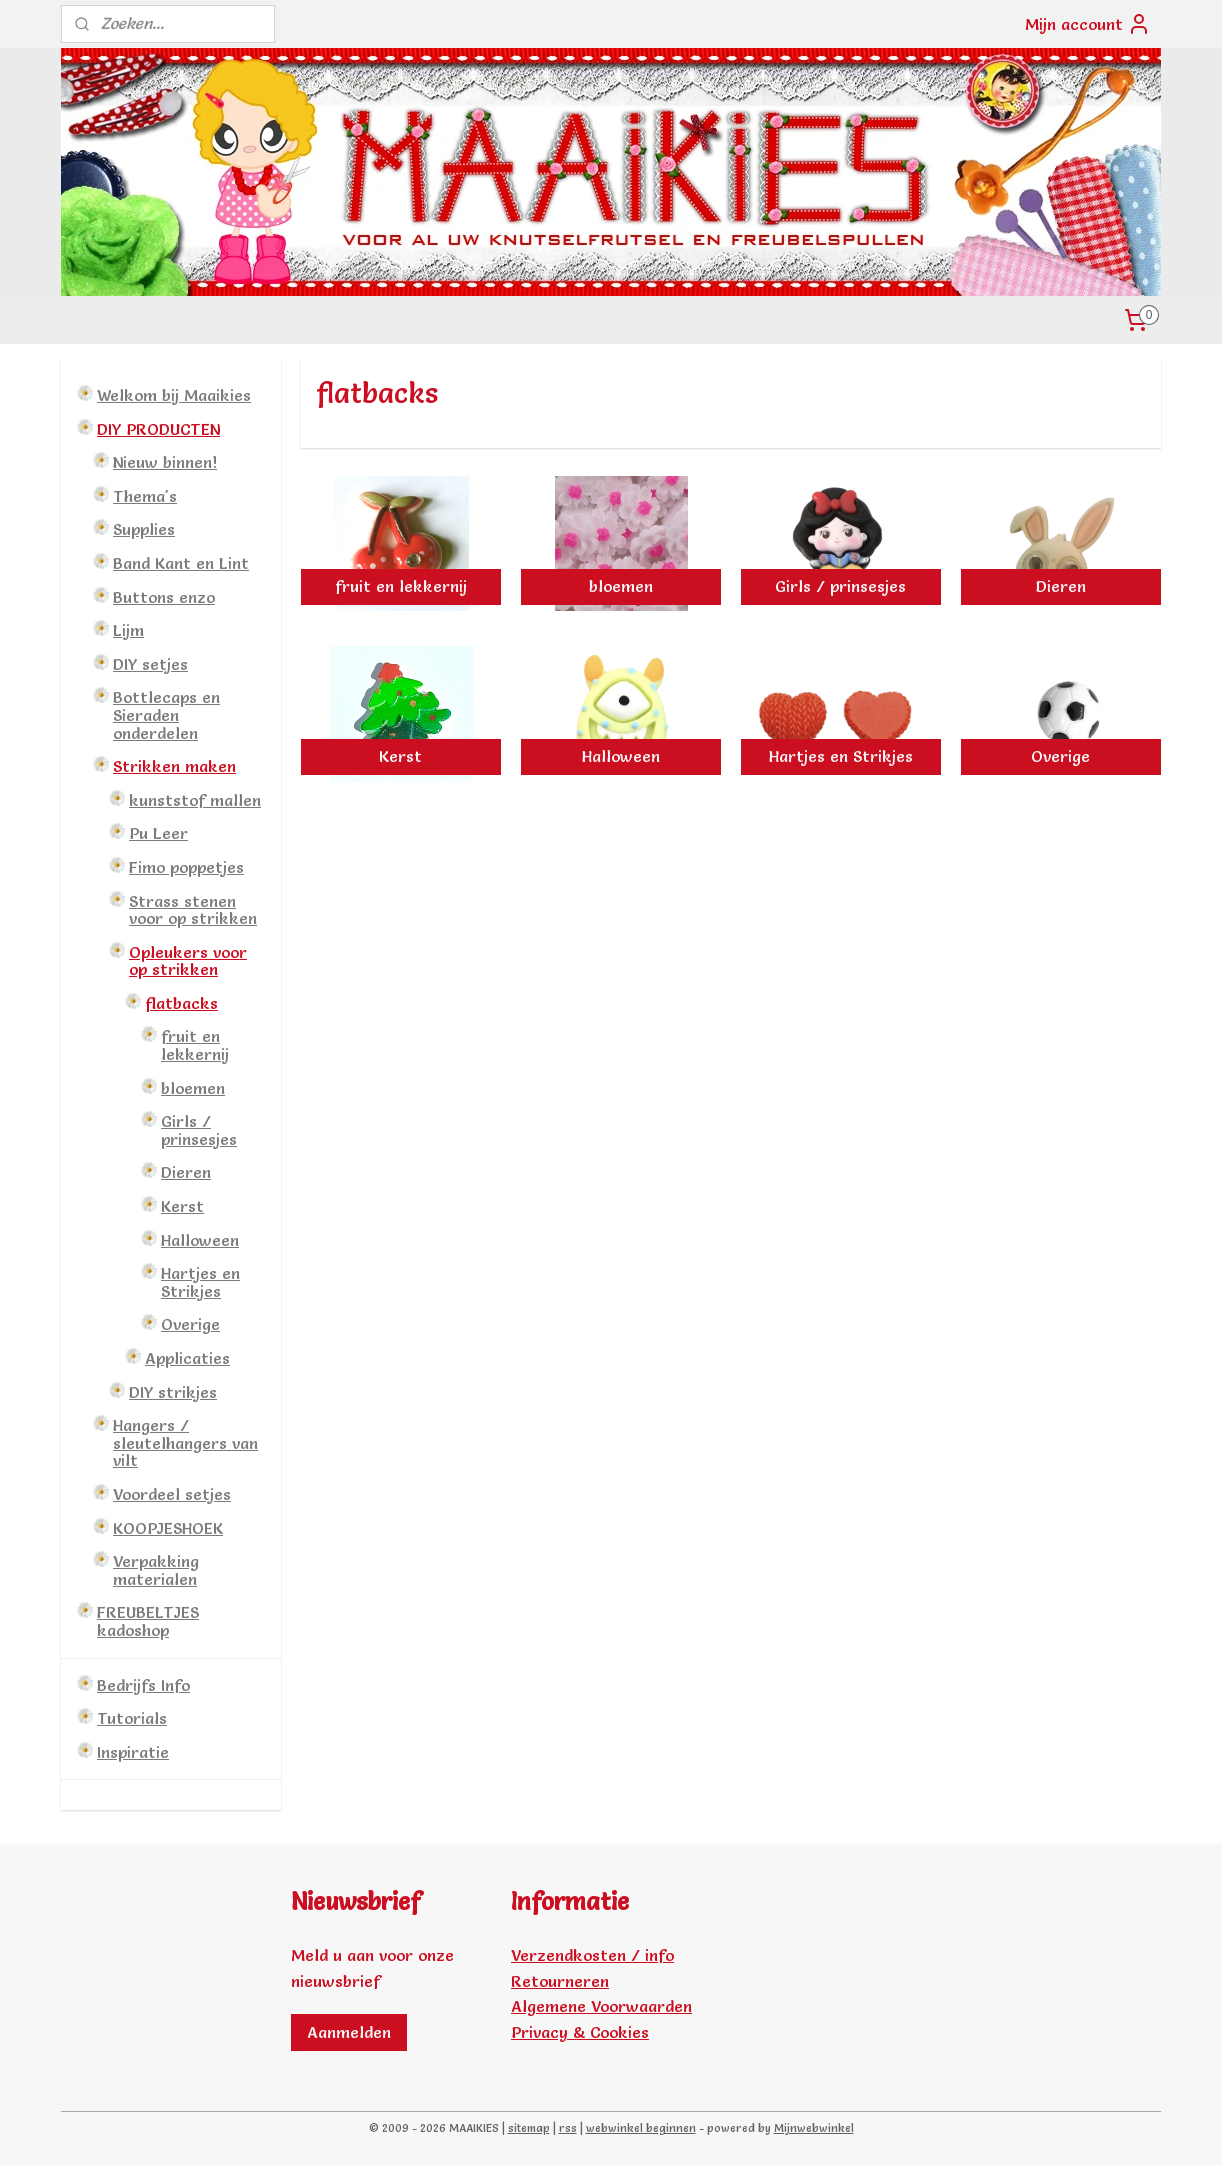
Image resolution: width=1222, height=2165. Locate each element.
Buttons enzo (164, 597)
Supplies (144, 529)
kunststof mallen (195, 800)
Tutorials (132, 1718)
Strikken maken (174, 766)
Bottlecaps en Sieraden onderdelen (166, 714)
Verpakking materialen (156, 1570)
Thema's (145, 496)
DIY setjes (150, 664)
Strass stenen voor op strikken (193, 910)
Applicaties (187, 1358)
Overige (190, 1324)
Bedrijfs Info (143, 1685)
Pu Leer (158, 833)
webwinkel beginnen (641, 2128)
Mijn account (1088, 24)
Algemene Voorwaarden (601, 2006)
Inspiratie (133, 1752)
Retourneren (560, 1981)
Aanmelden (349, 2032)
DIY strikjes (173, 1392)
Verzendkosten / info (592, 1955)
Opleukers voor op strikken (188, 961)
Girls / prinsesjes (199, 1130)
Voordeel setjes (172, 1494)
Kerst (182, 1206)
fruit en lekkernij (195, 1045)
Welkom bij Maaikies (174, 395)
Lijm (128, 630)
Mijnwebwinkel (814, 2128)
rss (568, 2128)
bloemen (193, 1088)
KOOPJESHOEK (168, 1528)
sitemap (529, 2128)
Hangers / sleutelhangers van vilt (185, 1442)
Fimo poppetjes (186, 867)
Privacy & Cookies (580, 2032)
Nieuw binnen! (165, 462)
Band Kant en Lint (181, 563)
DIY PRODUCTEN (158, 429)
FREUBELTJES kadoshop (148, 1621)
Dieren (186, 1172)
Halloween (200, 1240)
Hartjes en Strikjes (200, 1282)
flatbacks (181, 1003)
